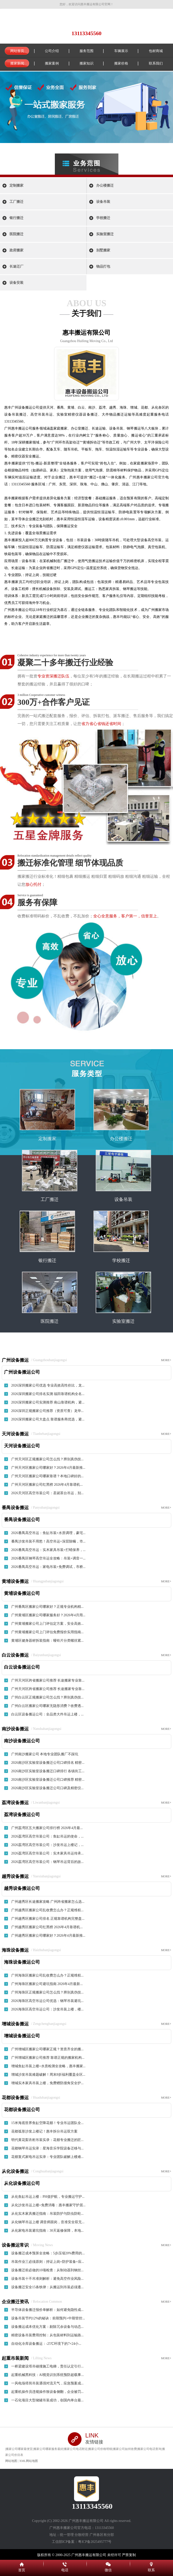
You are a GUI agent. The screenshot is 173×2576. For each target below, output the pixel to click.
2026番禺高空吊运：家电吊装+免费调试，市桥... (48, 1567)
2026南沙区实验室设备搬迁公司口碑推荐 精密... (48, 1779)
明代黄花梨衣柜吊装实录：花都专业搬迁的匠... (47, 2140)
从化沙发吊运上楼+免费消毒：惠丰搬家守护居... (48, 2205)
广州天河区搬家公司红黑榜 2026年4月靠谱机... (47, 1484)
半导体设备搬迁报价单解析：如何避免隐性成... (47, 2310)
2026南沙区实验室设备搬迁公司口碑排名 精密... (48, 1763)
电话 (65, 2563)
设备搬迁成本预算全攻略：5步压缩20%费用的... (48, 2253)
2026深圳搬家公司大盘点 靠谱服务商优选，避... (48, 1419)
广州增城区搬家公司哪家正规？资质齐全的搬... (47, 2049)
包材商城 (156, 51)
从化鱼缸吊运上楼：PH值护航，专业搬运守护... (48, 2197)
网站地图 (11, 2461)
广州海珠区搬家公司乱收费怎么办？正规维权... (47, 1975)
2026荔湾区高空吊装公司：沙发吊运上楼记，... (47, 1845)
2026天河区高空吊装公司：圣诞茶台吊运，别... (47, 1493)
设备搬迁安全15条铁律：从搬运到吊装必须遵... (47, 2287)
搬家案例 (52, 63)
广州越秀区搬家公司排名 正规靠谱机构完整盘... (48, 1918)
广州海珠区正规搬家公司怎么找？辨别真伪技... (47, 1992)
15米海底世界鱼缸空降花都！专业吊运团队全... (47, 2123)
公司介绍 (52, 51)
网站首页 (17, 51)
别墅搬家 (103, 250)
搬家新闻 (17, 63)
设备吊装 (103, 202)
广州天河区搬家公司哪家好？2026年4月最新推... (48, 1468)
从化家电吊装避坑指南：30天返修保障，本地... (47, 2230)
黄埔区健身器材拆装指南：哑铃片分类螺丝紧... (47, 1640)
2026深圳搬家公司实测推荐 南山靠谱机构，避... (48, 1402)
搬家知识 (86, 63)
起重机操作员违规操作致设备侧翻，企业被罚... (47, 2392)
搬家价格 (121, 63)
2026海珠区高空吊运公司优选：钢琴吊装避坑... (47, 2001)
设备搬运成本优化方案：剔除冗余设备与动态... (47, 2327)
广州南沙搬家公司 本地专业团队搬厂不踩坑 (45, 1754)
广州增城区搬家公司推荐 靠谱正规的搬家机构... (48, 2058)
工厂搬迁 (16, 202)
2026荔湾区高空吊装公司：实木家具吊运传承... (47, 1853)
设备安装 (16, 283)
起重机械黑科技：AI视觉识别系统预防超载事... (47, 2375)
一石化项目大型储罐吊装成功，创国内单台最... (47, 2400)
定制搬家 (16, 185)
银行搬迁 (16, 218)
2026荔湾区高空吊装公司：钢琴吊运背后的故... (47, 1862)
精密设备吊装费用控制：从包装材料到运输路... (47, 2335)
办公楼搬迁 (105, 185)
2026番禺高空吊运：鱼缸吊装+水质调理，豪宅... (48, 1533)
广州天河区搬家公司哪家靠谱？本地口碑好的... (47, 1476)
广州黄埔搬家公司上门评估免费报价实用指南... (47, 1632)
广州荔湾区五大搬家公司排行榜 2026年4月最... (47, 1828)
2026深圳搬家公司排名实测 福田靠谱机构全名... (48, 1394)
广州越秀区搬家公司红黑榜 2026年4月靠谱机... (47, 1927)
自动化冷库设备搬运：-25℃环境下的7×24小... (46, 2344)
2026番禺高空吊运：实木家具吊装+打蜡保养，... (48, 1550)
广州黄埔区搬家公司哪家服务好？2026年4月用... (48, 1615)
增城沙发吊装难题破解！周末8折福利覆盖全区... (48, 2074)
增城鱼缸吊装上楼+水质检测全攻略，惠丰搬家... (48, 2066)
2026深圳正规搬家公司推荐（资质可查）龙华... (47, 1411)
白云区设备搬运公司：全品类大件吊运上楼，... (47, 1714)
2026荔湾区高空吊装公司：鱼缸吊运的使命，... (47, 1836)
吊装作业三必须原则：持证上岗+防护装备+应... (47, 2262)
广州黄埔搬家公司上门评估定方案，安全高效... (47, 1623)
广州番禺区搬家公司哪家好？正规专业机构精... (47, 1607)
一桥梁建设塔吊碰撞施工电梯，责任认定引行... (47, 2366)
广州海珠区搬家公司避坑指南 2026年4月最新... (47, 1984)
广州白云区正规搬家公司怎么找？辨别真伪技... (47, 1697)
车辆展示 (121, 51)
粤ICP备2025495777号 (94, 2542)
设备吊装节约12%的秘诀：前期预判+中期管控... (48, 2318)
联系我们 (156, 63)
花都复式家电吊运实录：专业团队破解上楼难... (47, 2157)
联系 (151, 2563)
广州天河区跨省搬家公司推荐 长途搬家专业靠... (48, 1680)
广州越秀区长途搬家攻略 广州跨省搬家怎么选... (48, 1902)
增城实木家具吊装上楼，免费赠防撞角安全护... (47, 2083)
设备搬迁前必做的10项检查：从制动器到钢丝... (47, 2270)
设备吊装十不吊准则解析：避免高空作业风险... (47, 2279)
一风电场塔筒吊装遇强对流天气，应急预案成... (47, 2383)
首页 (21, 2563)
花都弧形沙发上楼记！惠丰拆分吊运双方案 (44, 2131)
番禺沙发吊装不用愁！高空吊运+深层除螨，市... (48, 1541)
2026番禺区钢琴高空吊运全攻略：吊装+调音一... (48, 1558)
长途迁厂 (16, 266)
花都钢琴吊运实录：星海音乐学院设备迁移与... (47, 2148)
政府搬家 (16, 250)
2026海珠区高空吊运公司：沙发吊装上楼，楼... (47, 2009)
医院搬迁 (16, 234)
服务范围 (86, 51)
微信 (108, 2563)
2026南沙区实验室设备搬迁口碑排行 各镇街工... (48, 1771)
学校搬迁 (103, 218)
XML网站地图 (28, 2461)
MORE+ (166, 1360)
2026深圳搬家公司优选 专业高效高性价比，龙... (48, 1385)
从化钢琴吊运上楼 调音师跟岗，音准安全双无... (48, 2222)
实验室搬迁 (105, 234)
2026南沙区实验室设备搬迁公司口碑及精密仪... (47, 1788)
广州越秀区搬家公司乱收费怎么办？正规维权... (47, 1910)
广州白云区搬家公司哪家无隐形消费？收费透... (47, 1706)
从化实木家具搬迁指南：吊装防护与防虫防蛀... (47, 2213)
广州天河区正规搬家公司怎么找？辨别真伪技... (47, 1459)
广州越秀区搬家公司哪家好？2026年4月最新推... (48, 1935)
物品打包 (103, 266)
